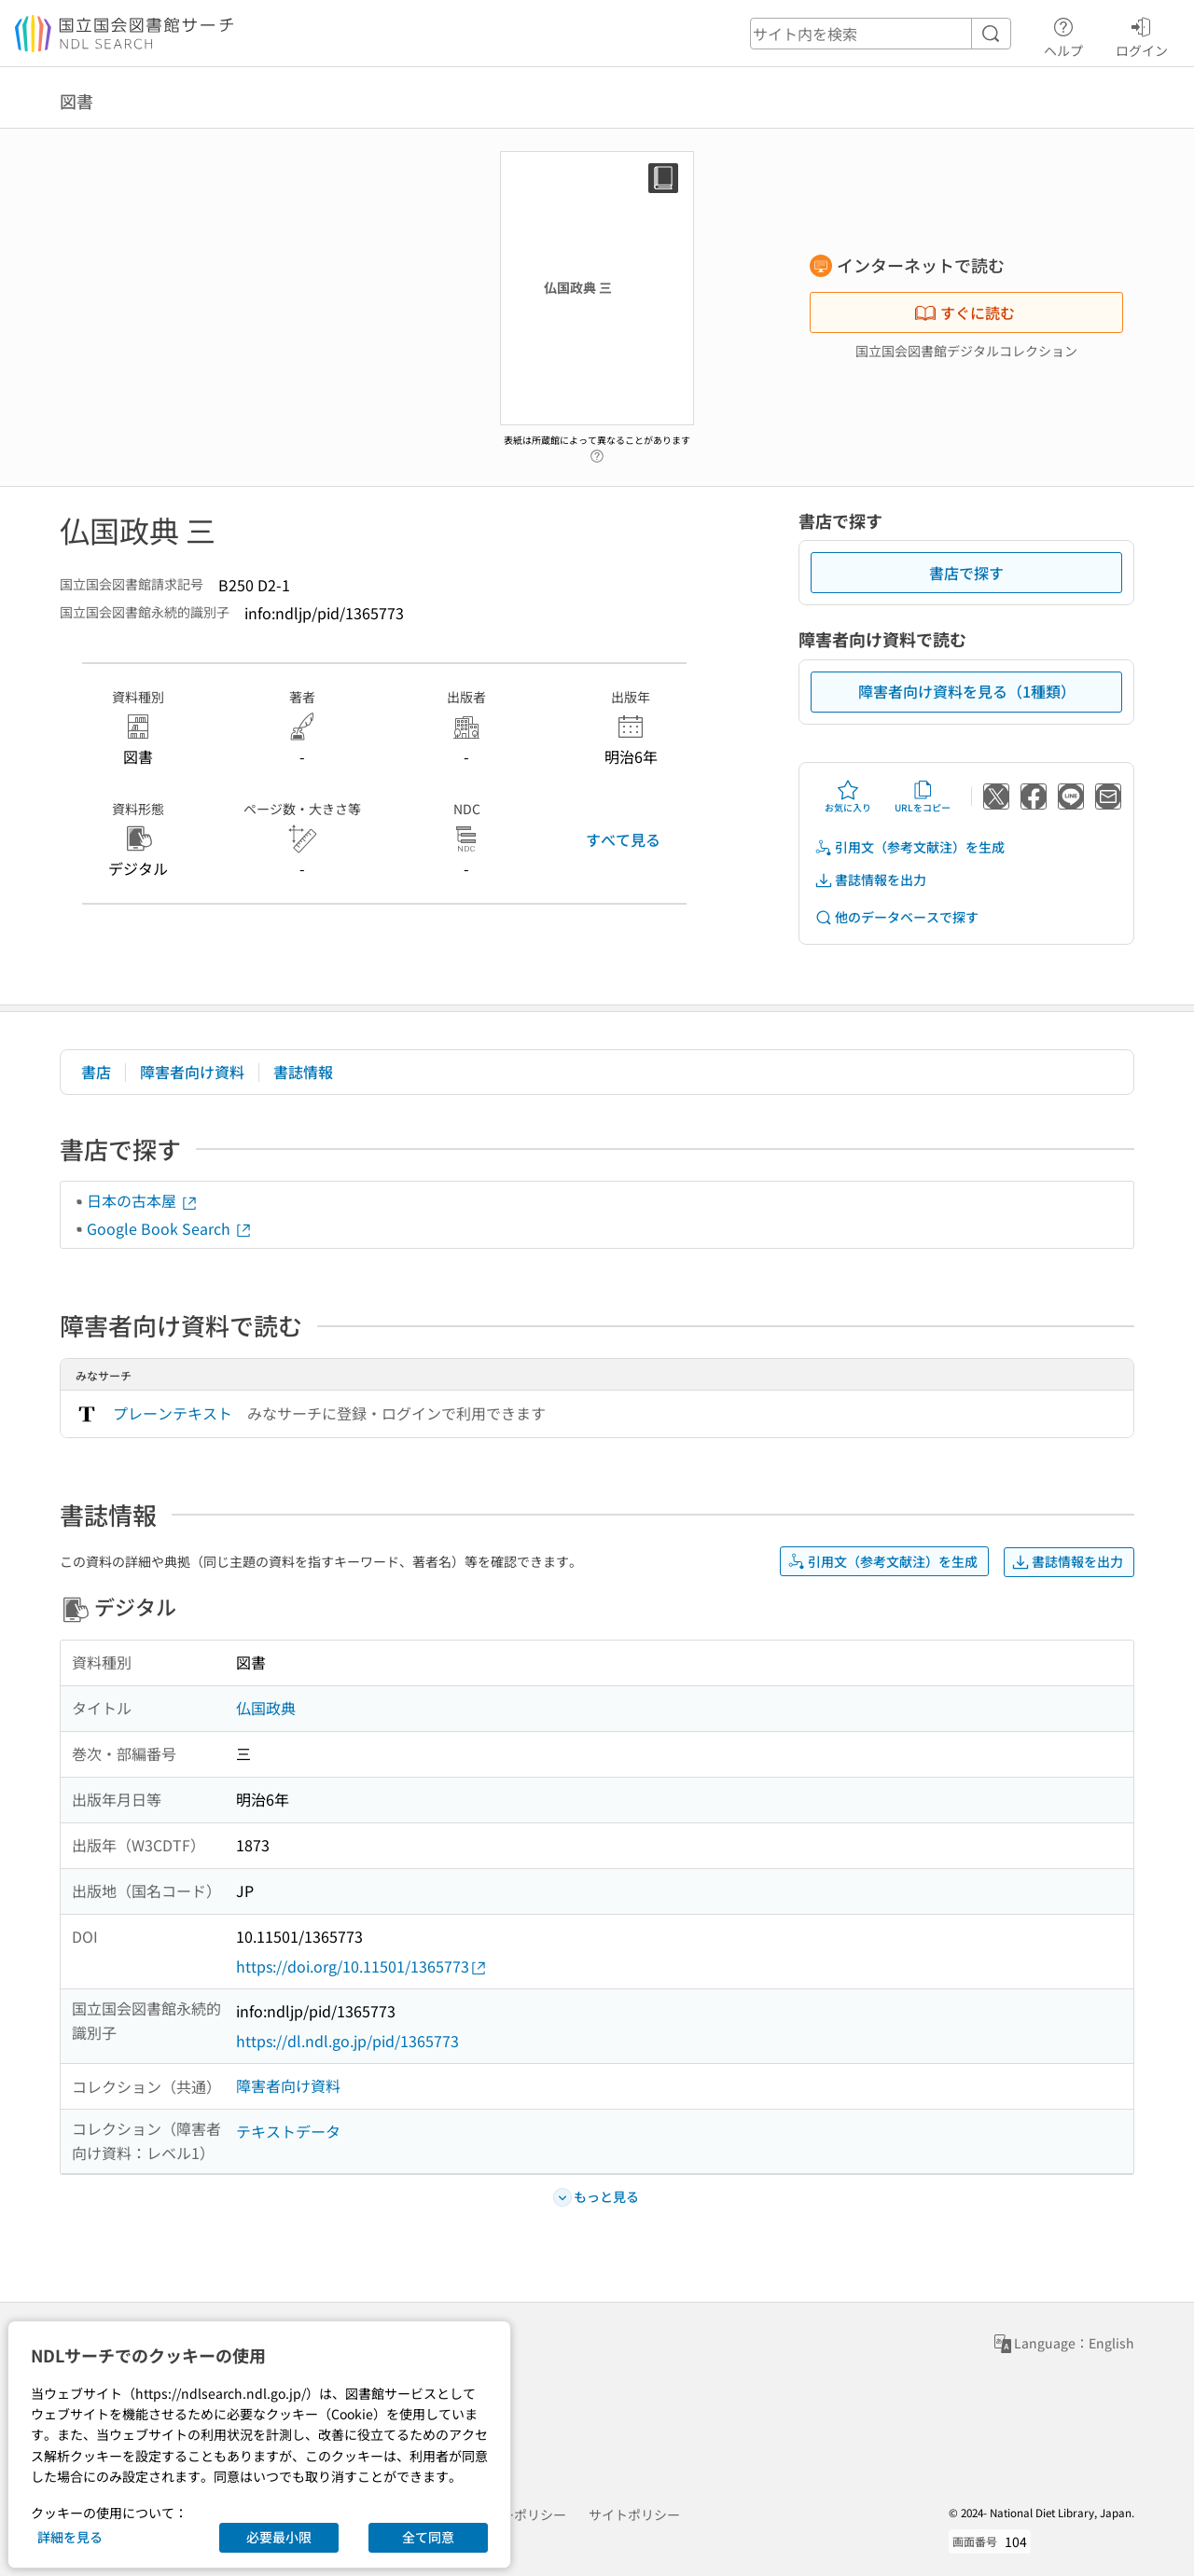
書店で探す (966, 572)
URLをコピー (923, 796)
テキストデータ (288, 2131)
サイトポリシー (634, 2514)
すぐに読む (964, 312)
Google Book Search (170, 1228)
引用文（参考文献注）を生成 (909, 847)
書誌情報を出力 (870, 880)
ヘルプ (1063, 34)
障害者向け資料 (192, 1071)
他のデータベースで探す (896, 917)
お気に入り (848, 796)
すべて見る (623, 839)
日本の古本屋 (143, 1200)
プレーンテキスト (172, 1413)
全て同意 (428, 2537)
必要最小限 (279, 2537)
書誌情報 (303, 1071)
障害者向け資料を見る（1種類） (967, 691)
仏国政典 (266, 1708)
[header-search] (880, 33)
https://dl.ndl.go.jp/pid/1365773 (347, 2040)
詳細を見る (70, 2537)
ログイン (1142, 34)
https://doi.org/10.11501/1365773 (362, 1966)
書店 (96, 1071)
